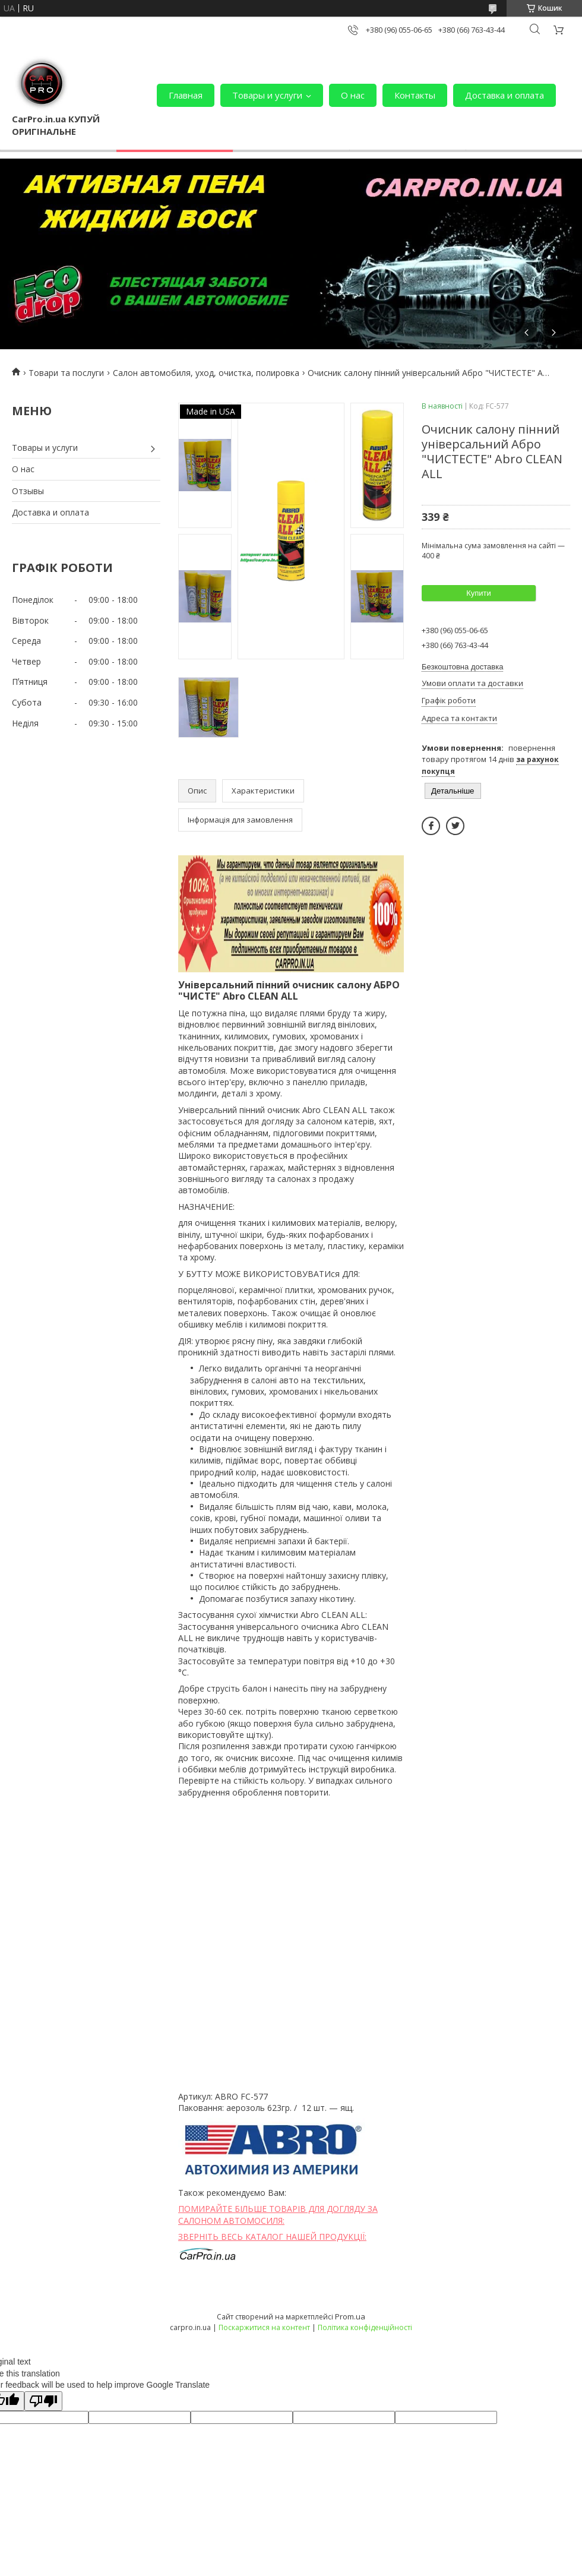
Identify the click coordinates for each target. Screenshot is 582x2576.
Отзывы (28, 491)
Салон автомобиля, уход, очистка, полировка (206, 372)
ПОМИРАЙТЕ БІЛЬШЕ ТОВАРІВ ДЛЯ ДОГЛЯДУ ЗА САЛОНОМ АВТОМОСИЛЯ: (278, 2214)
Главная (186, 95)
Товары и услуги (267, 95)
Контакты (414, 95)
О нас (353, 95)
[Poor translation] (43, 2401)
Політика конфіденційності (365, 2327)
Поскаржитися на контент (264, 2327)
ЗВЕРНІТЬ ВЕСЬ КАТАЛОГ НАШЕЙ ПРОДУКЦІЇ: (272, 2236)
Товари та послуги (66, 372)
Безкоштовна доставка (462, 666)
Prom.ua (350, 2316)
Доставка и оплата (504, 95)
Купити (478, 593)
